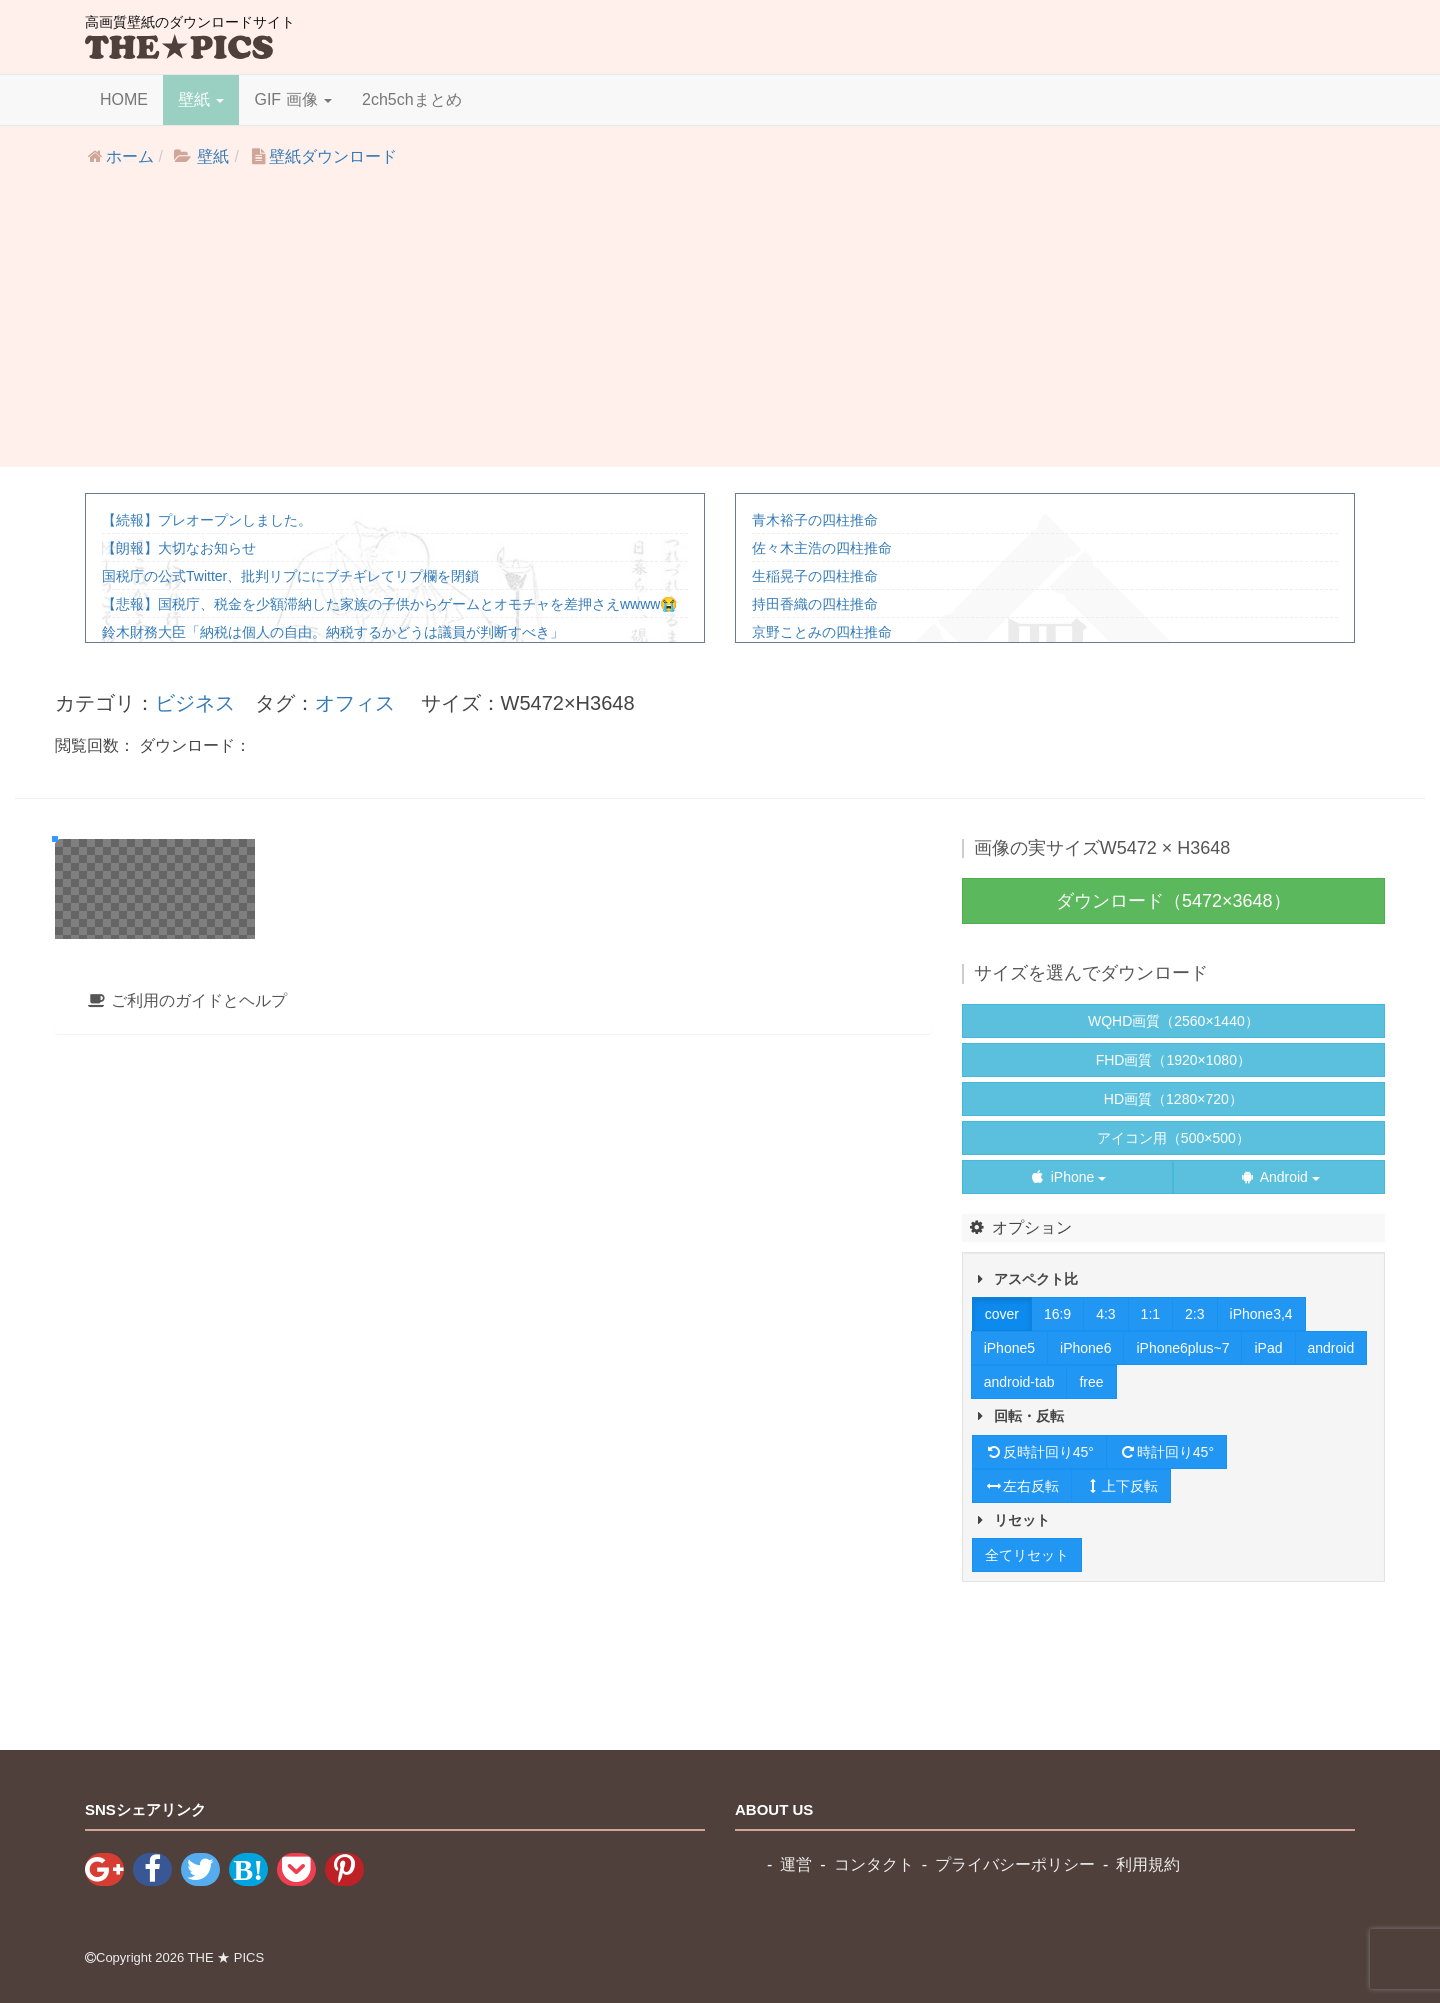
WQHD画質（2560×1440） (1173, 1021)
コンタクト (874, 1864)
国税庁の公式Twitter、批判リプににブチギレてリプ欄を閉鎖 (290, 576)
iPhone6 (1085, 1348)
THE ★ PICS (226, 1957)
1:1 (1150, 1314)
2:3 (1194, 1314)
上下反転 (1121, 1486)
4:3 (1105, 1314)
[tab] (493, 1485)
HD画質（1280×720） (1173, 1099)
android (1331, 1348)
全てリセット (1027, 1555)
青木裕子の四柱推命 (815, 520)
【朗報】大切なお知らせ (179, 548)
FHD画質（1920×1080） (1173, 1060)
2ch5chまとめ (412, 99)
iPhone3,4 (1261, 1314)
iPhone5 (1009, 1348)
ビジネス (195, 703)
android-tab (1019, 1382)
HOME (124, 99)
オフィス (355, 703)
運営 (796, 1864)
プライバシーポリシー (1015, 1864)
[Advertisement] (720, 327)
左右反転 (1022, 1486)
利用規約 (1148, 1864)
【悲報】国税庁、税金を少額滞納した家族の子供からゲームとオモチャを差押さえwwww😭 (389, 604)
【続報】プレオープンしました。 (207, 520)
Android (1279, 1177)
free (1091, 1382)
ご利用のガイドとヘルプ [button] (186, 1484)
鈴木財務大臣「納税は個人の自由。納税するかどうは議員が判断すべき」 (333, 632)
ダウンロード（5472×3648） (1173, 901)
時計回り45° (1166, 1452)
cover (1002, 1314)
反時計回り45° (1039, 1452)
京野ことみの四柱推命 (822, 632)
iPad (1268, 1348)
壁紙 (201, 99)
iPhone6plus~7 (1182, 1348)
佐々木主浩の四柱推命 (822, 548)
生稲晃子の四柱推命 (815, 576)
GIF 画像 (293, 99)
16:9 (1057, 1314)
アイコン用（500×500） (1173, 1138)
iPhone (1067, 1177)
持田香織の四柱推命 (815, 604)
